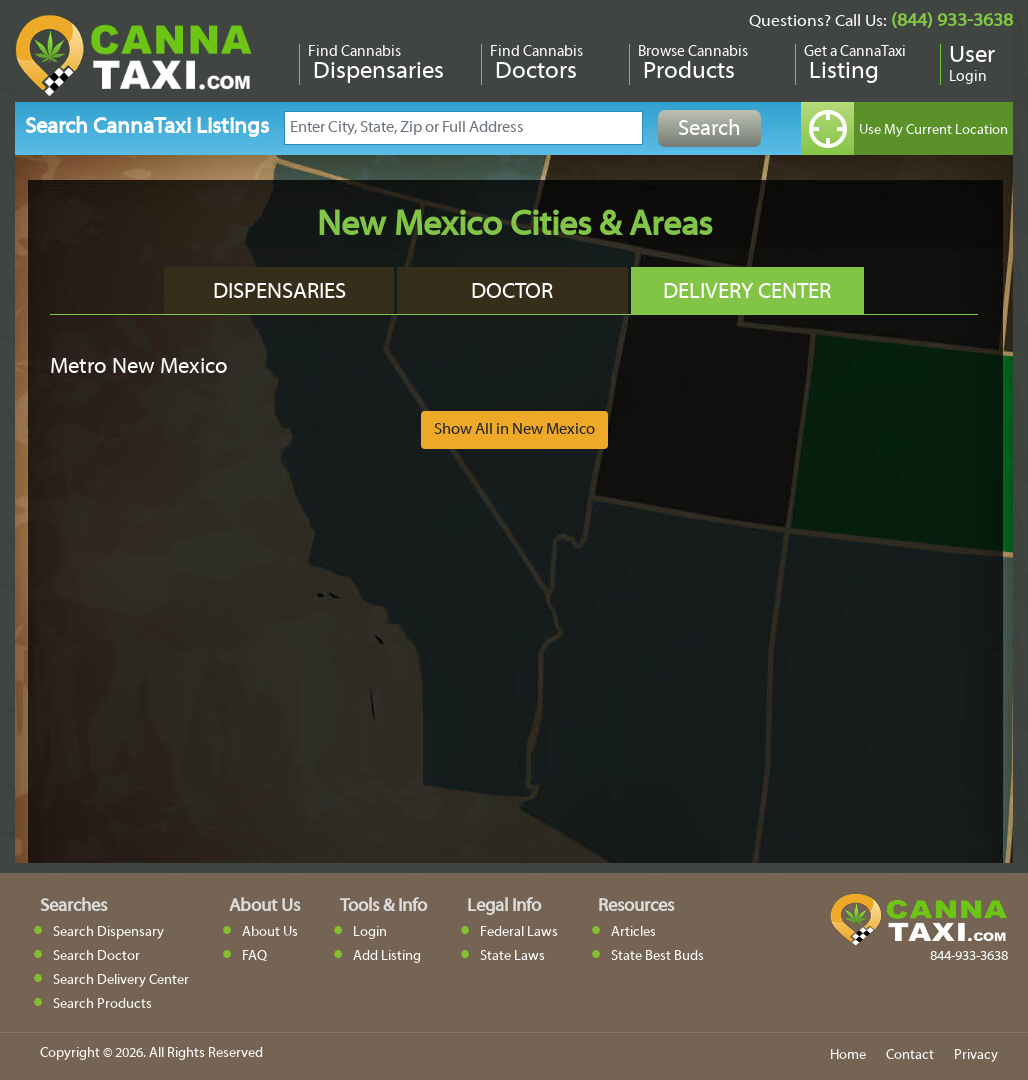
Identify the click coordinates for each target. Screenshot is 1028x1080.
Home (848, 1055)
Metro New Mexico (139, 367)
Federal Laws (519, 932)
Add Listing (387, 956)
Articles (633, 932)
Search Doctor (96, 956)
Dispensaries (279, 292)
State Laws (512, 956)
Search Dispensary (108, 932)
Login (370, 932)
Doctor (512, 292)
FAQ (254, 956)
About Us (270, 932)
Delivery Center (747, 292)
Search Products (102, 1004)
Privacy (976, 1055)
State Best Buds (657, 956)
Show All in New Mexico (514, 430)
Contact (910, 1055)
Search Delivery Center (121, 980)
